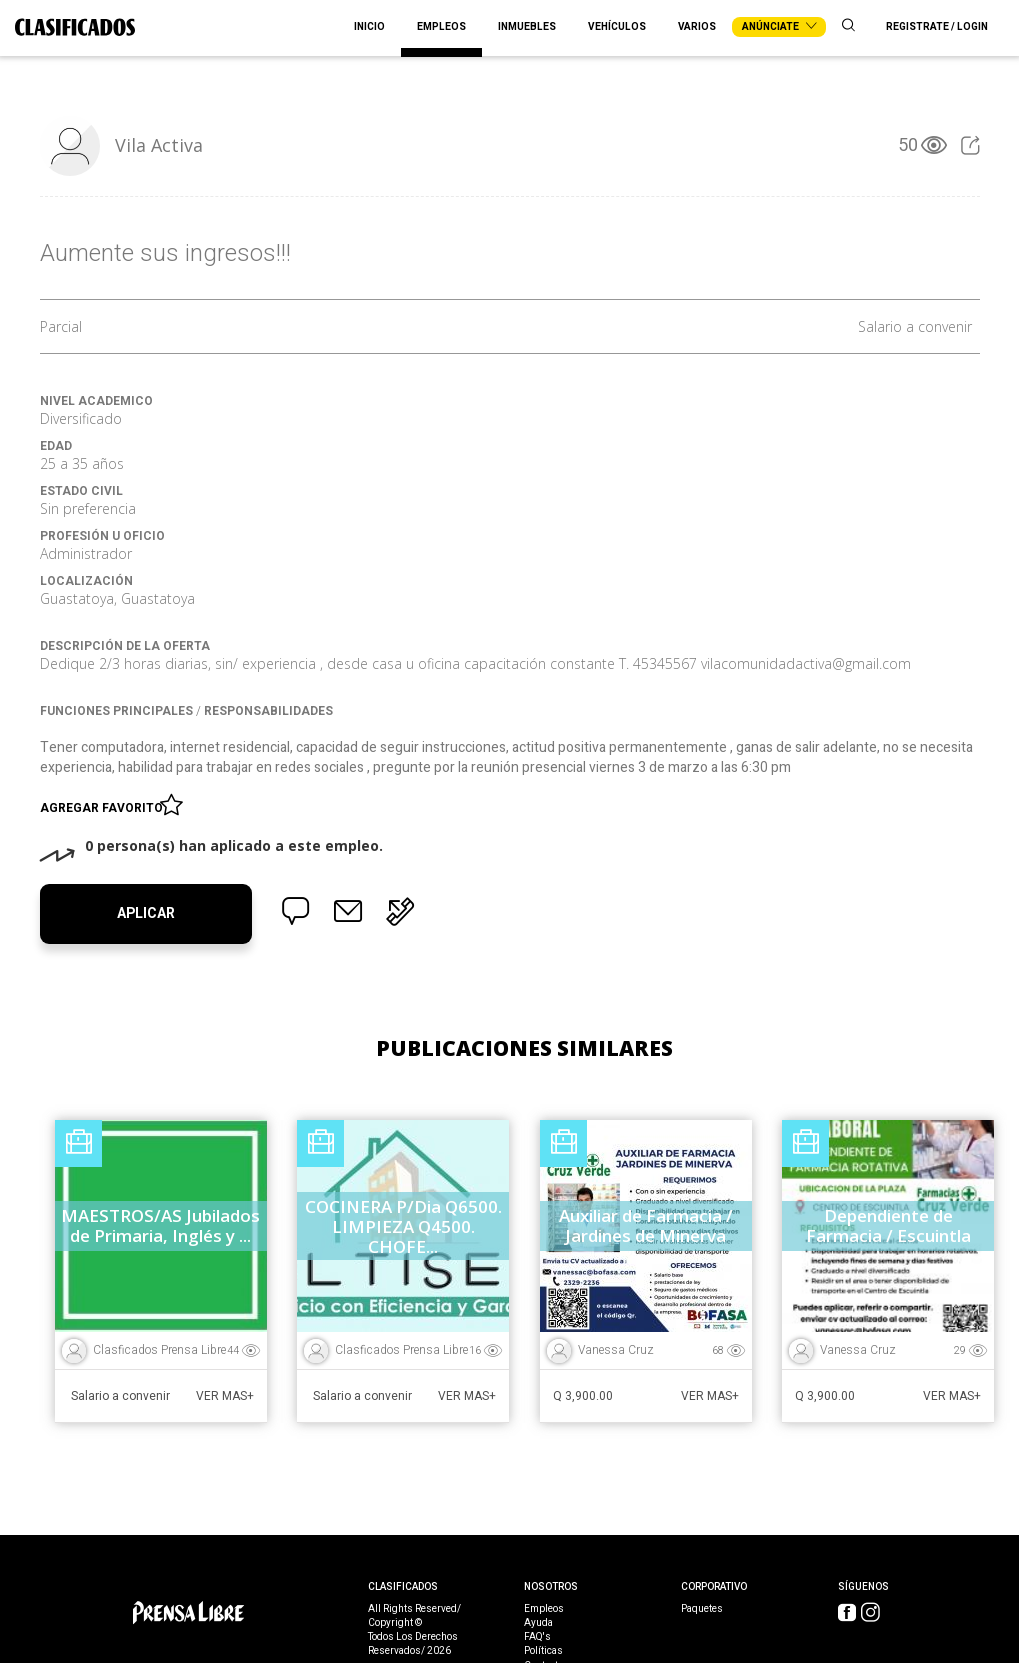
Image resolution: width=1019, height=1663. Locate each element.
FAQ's (537, 1637)
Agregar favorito (104, 804)
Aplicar (146, 913)
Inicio (369, 27)
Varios (697, 27)
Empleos (441, 27)
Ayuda (538, 1623)
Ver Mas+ (225, 1396)
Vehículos (617, 27)
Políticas (543, 1651)
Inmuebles (527, 27)
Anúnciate (779, 27)
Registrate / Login (937, 27)
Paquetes (702, 1609)
